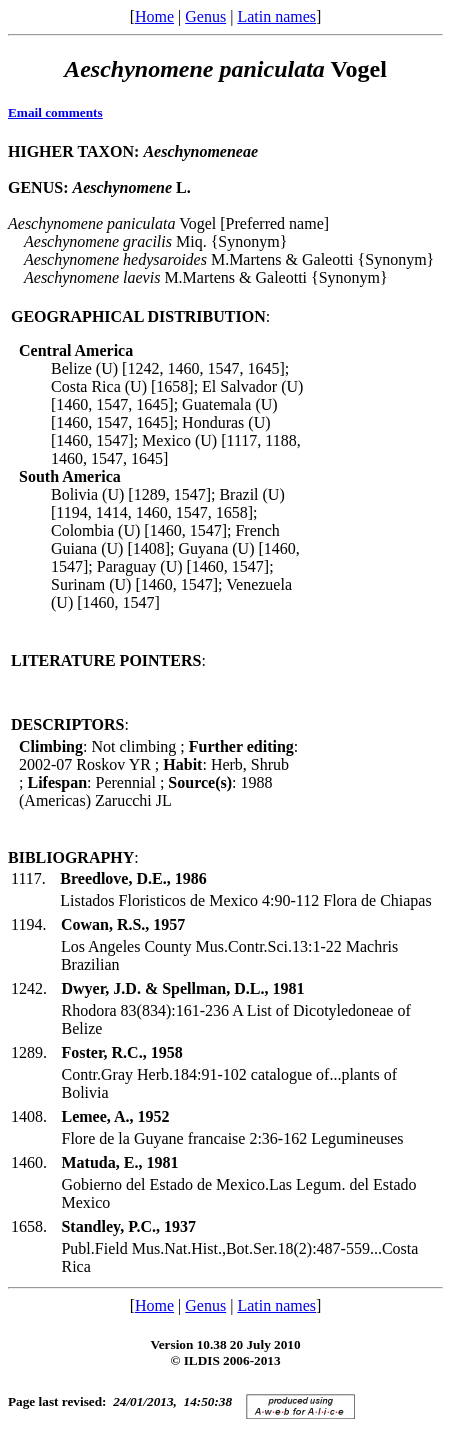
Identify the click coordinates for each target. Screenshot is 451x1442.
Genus (205, 16)
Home (154, 16)
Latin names (276, 16)
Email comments (55, 112)
